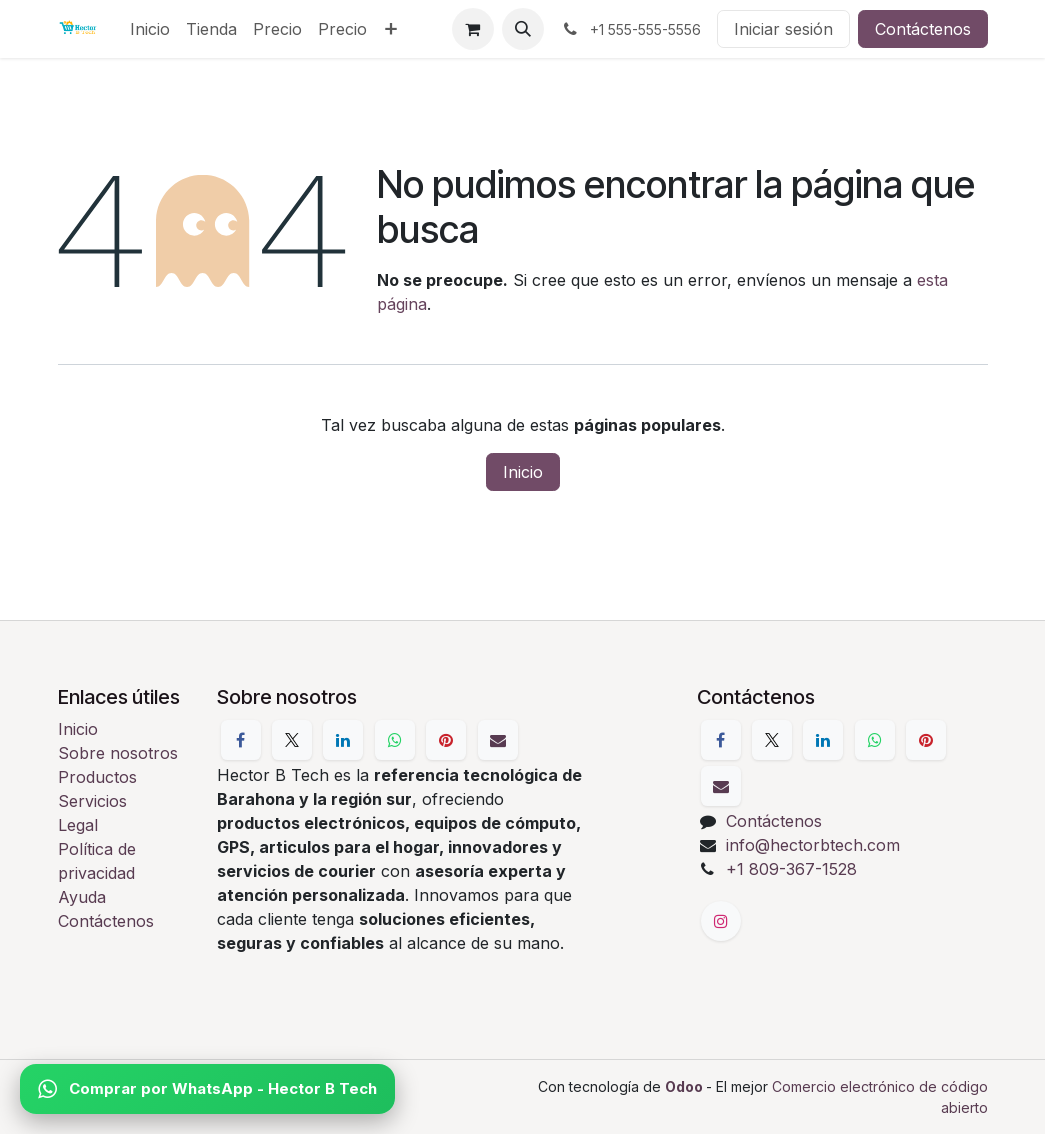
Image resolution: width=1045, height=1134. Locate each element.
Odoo (685, 1086)
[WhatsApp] (395, 740)
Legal (78, 825)
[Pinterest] (446, 740)
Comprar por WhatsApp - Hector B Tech (207, 1089)
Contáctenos (923, 29)
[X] (292, 740)
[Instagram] (721, 921)
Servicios (92, 801)
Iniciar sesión (783, 29)
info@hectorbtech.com (813, 845)
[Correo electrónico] (498, 740)
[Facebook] (241, 740)
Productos (97, 777)
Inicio (523, 472)
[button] (523, 29)
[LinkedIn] (343, 740)
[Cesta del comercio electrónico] (473, 29)
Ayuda (82, 897)
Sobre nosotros (118, 753)
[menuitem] (150, 29)
